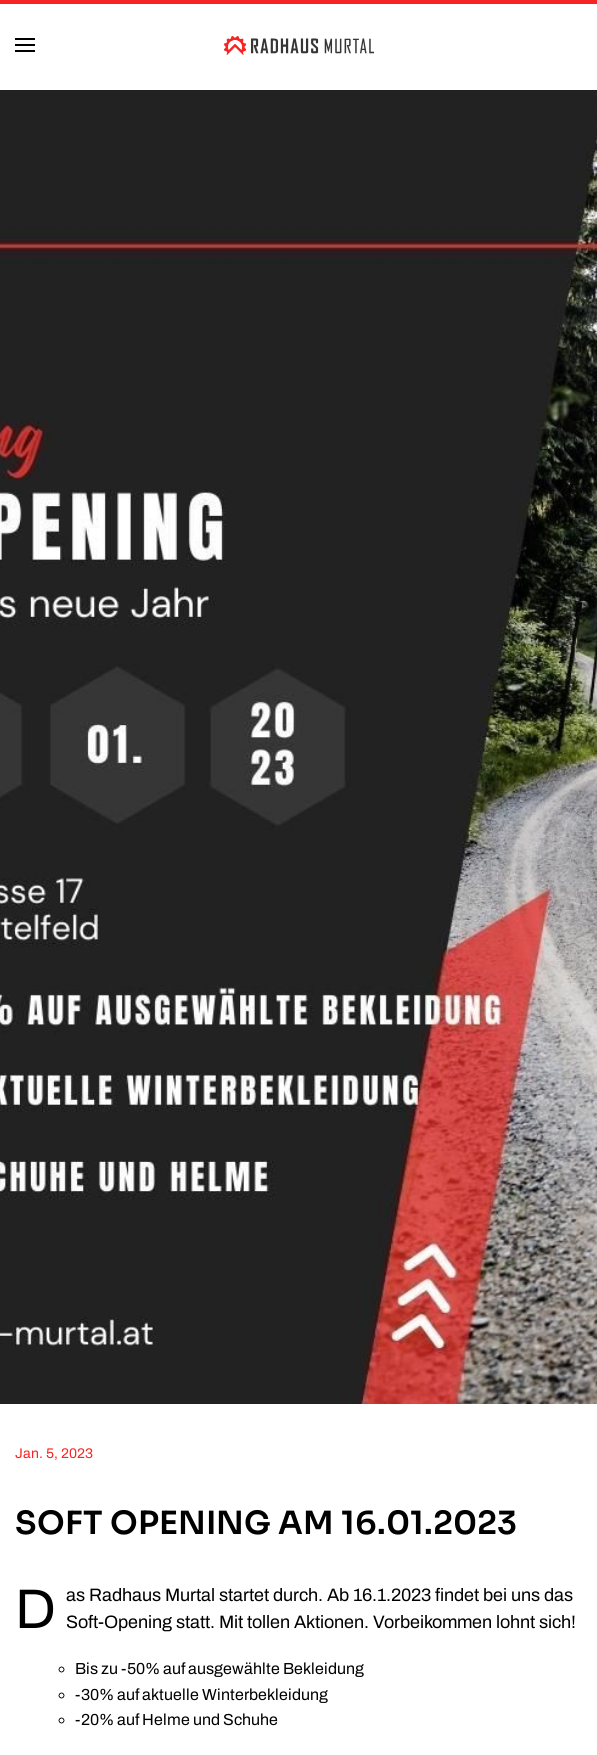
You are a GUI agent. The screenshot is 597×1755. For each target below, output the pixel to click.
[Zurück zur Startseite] (299, 45)
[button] (25, 45)
